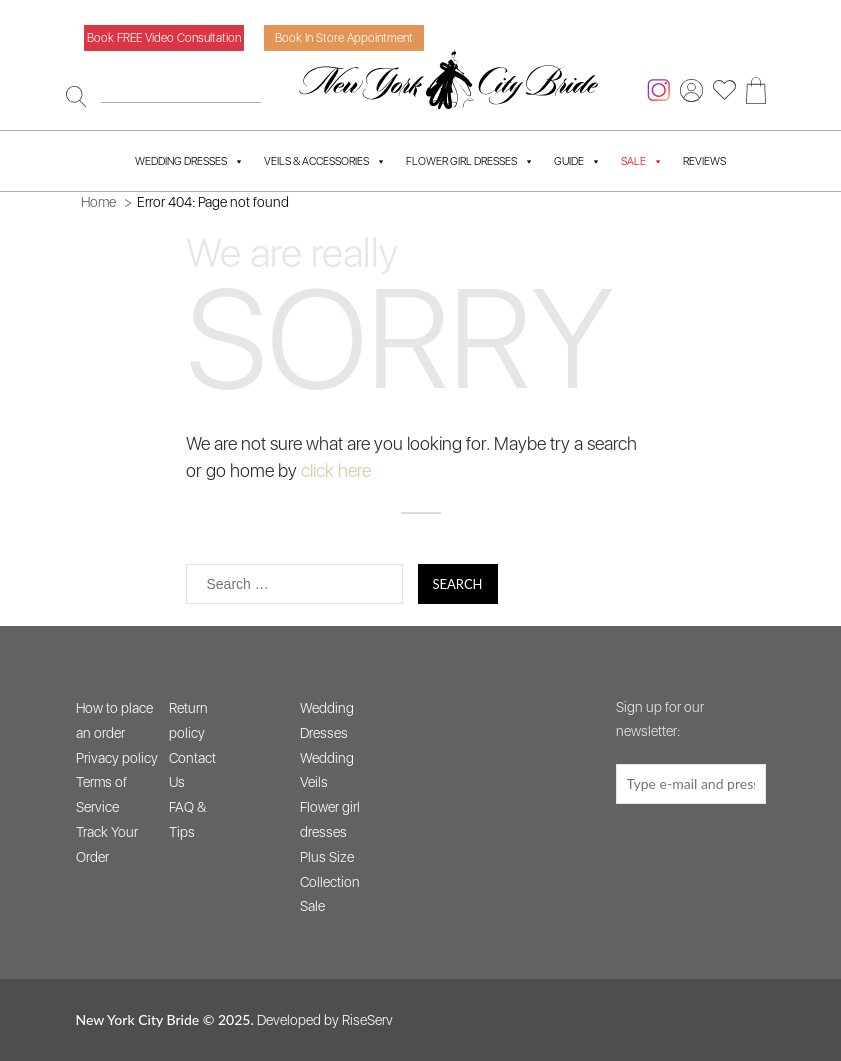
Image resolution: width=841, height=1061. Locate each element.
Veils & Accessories (325, 161)
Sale (312, 906)
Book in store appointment (344, 38)
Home (98, 202)
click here (336, 470)
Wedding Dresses (189, 161)
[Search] (76, 96)
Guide (577, 161)
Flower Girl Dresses (470, 161)
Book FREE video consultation (164, 38)
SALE (642, 161)
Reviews (704, 161)
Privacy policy (117, 758)
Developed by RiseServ (325, 1020)
